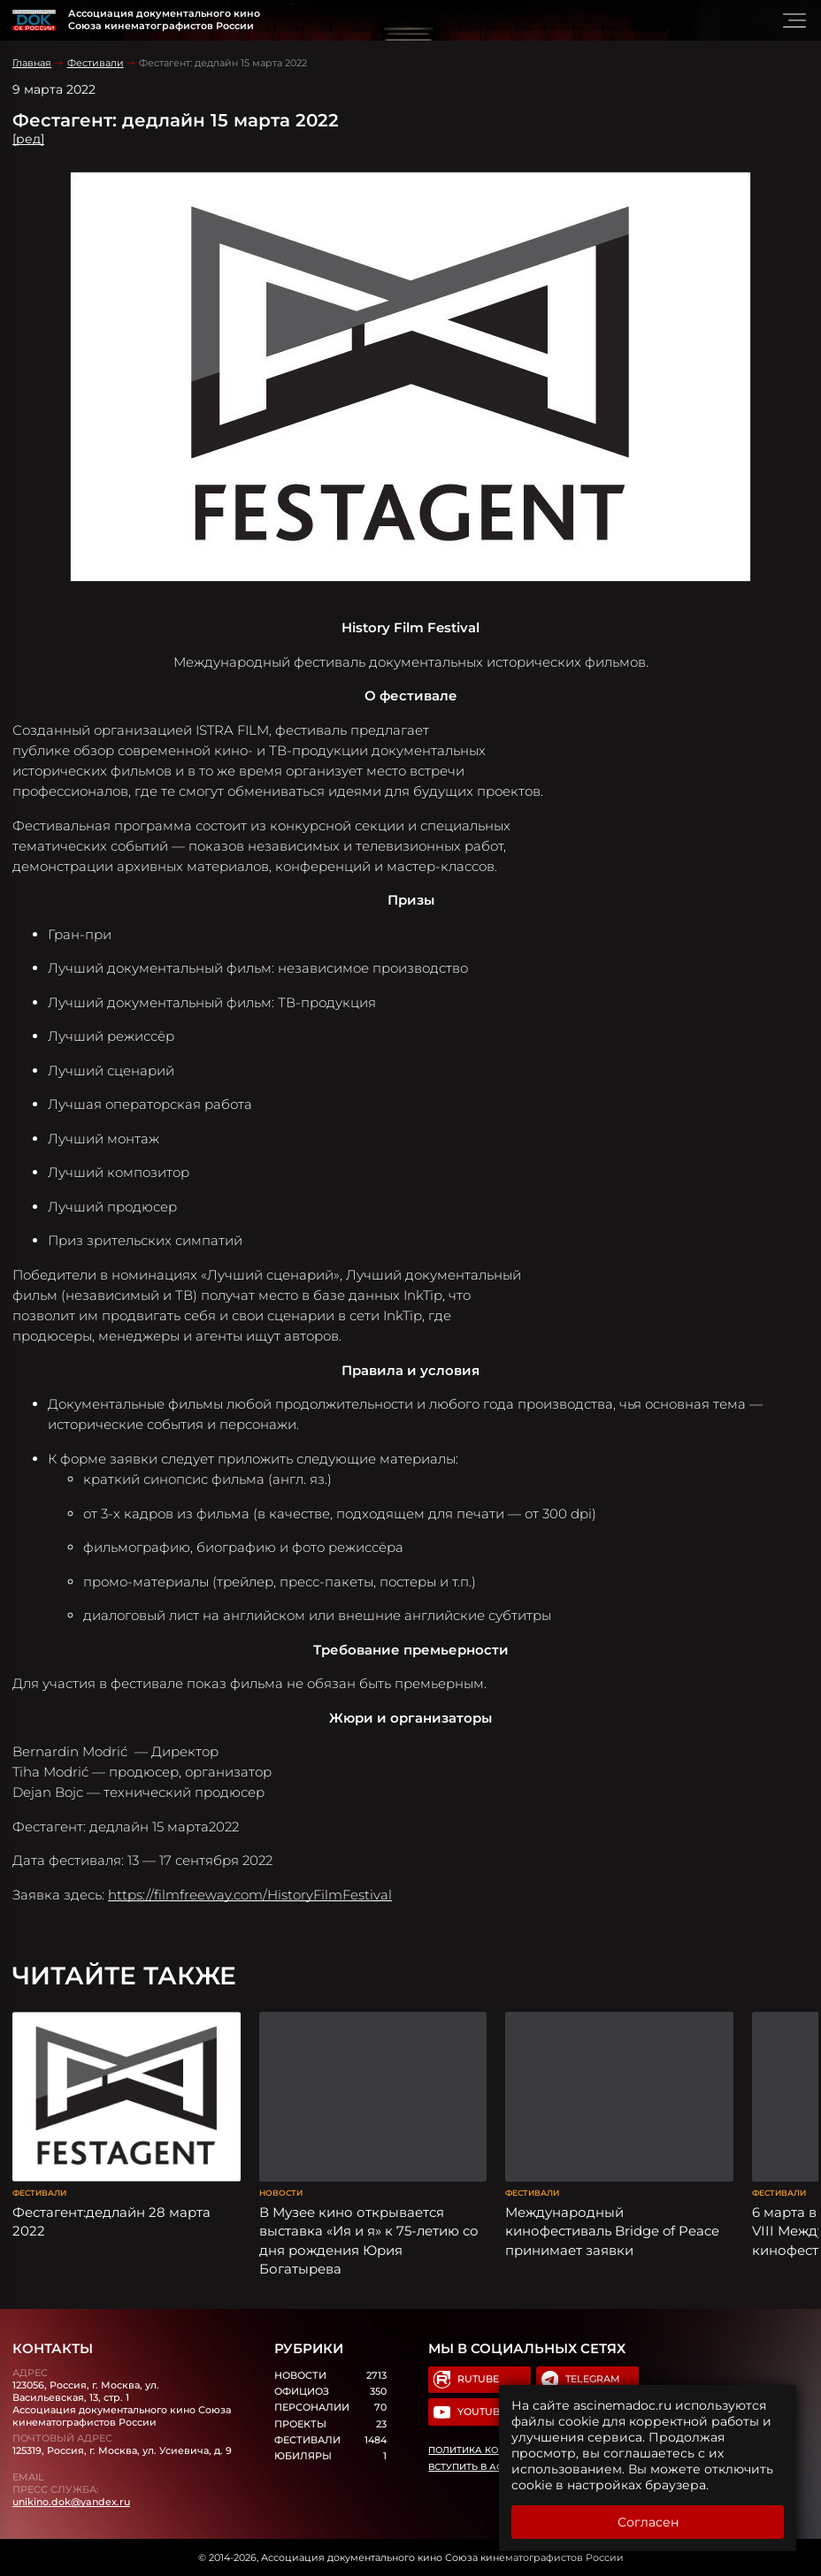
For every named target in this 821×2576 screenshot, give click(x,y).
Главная (31, 63)
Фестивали (95, 63)
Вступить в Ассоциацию (494, 2467)
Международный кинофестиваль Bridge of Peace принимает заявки (612, 2231)
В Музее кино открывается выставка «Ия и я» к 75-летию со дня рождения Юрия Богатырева (369, 2240)
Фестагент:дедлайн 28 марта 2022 (111, 2221)
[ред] (28, 139)
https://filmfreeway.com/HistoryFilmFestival (250, 1894)
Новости (281, 2193)
